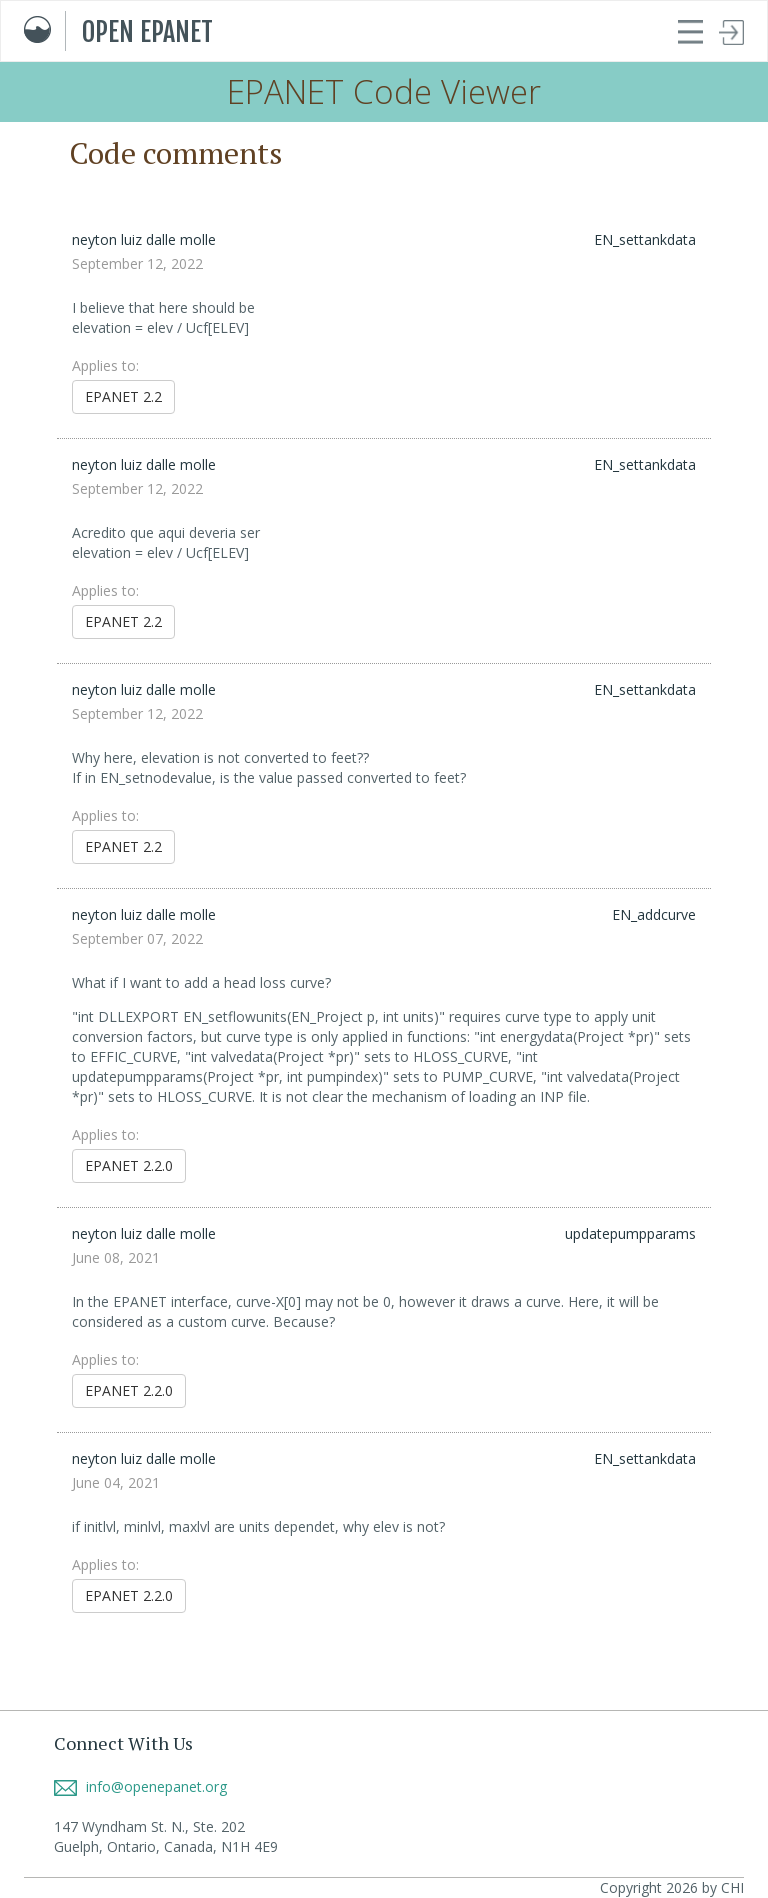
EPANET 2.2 (123, 396)
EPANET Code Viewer (384, 91)
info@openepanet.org (140, 1786)
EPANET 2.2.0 (129, 1165)
